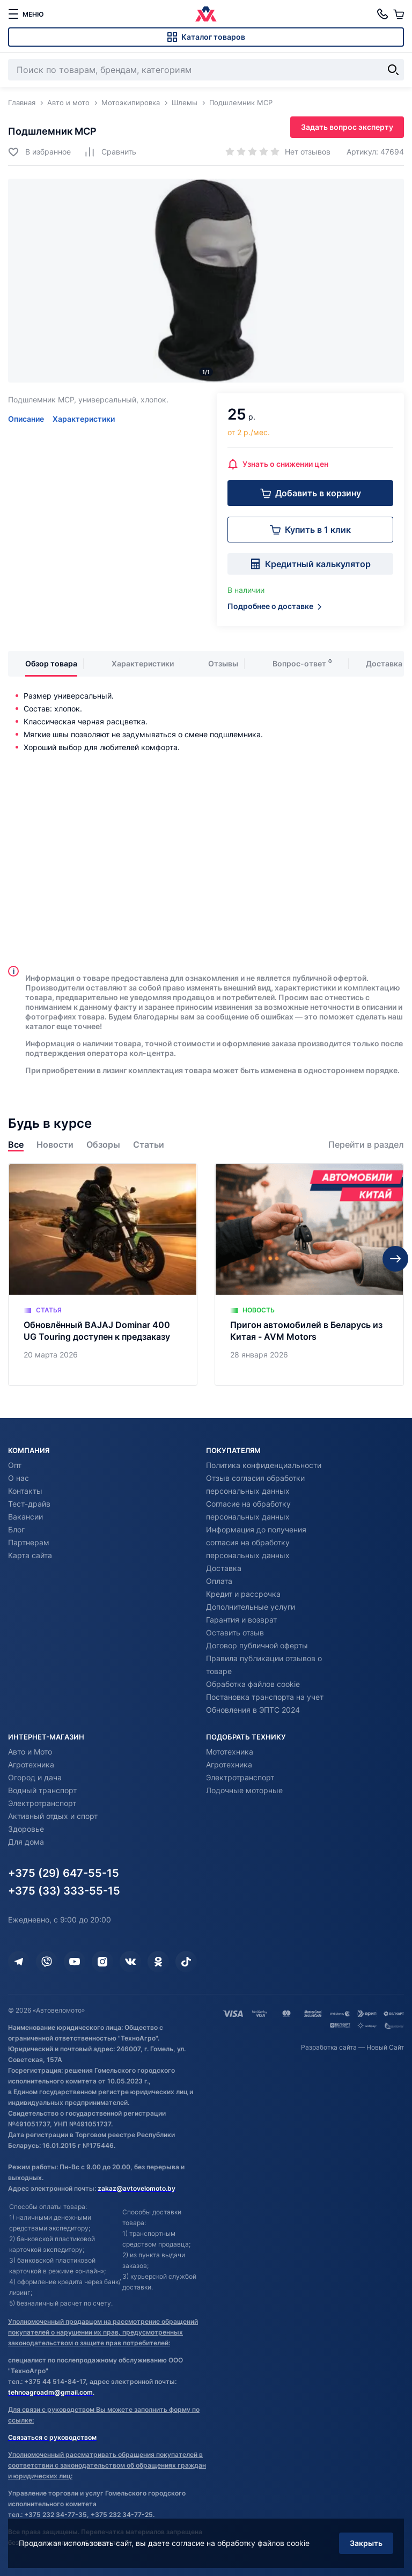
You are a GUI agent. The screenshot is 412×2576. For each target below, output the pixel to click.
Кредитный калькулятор (310, 564)
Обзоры (103, 1145)
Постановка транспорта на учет (264, 1696)
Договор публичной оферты (257, 1645)
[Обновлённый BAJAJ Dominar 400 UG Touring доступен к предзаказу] (103, 1274)
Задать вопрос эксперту (347, 126)
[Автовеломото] (206, 13)
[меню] (25, 14)
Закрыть (366, 2543)
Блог (16, 1529)
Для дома (26, 1841)
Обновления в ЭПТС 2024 (253, 1709)
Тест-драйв (29, 1503)
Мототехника (229, 1751)
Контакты (25, 1490)
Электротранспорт (42, 1803)
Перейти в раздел (366, 1145)
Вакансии (25, 1516)
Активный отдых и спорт (53, 1816)
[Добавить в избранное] (39, 151)
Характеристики (84, 418)
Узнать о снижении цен (277, 464)
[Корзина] (398, 14)
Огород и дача (35, 1777)
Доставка (384, 663)
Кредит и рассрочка (243, 1593)
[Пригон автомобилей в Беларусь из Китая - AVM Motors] (309, 1274)
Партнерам (28, 1542)
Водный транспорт (42, 1790)
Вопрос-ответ (299, 663)
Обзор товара (51, 663)
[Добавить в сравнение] (110, 151)
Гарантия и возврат (241, 1619)
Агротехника (31, 1764)
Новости (54, 1145)
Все (16, 1145)
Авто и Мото (30, 1751)
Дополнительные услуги (250, 1606)
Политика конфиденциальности (263, 1465)
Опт (14, 1465)
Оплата (219, 1581)
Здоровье (26, 1828)
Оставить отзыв (235, 1632)
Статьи (148, 1145)
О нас (18, 1478)
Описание (26, 418)
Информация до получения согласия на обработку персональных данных (256, 1542)
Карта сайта (30, 1555)
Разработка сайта (329, 2047)
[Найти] (393, 69)
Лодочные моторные (244, 1790)
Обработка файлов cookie (253, 1684)
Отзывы (223, 663)
